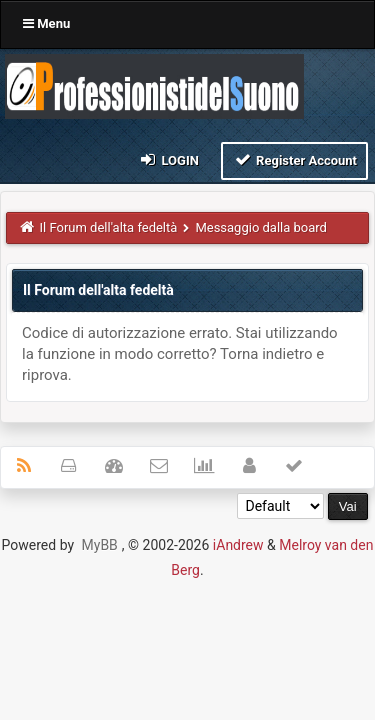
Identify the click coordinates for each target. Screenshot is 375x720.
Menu (46, 23)
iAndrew (238, 545)
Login (168, 159)
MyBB (100, 545)
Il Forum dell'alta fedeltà (109, 227)
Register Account (294, 159)
